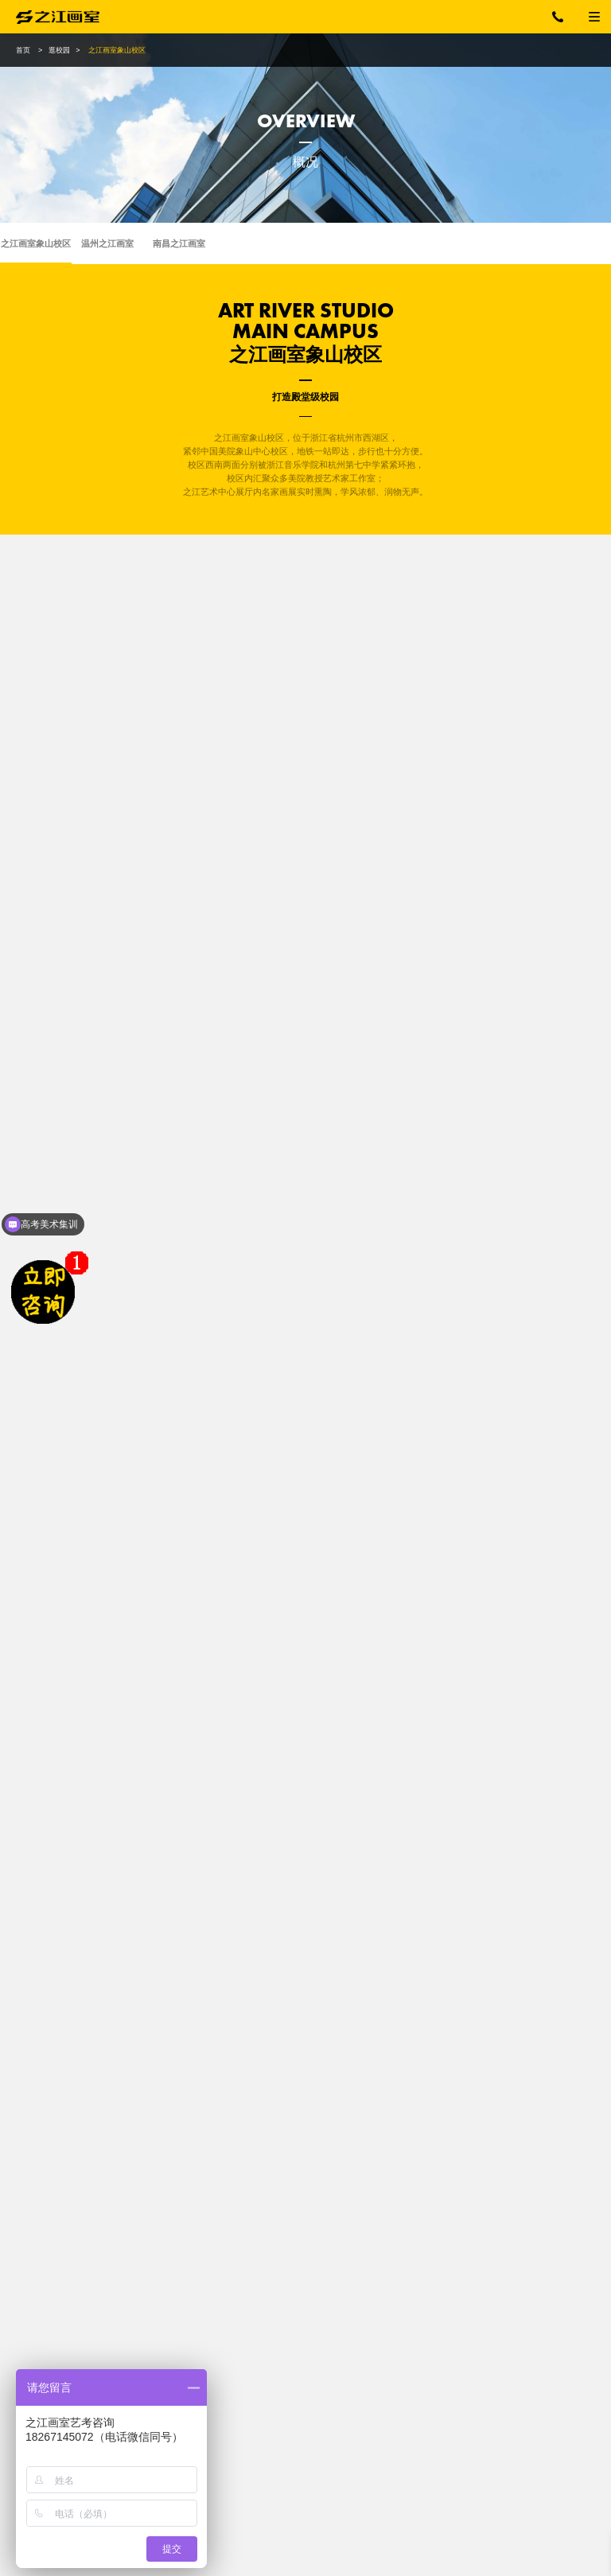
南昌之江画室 (179, 243)
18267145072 (567, 16)
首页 (23, 50)
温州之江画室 (107, 243)
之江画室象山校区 (36, 243)
